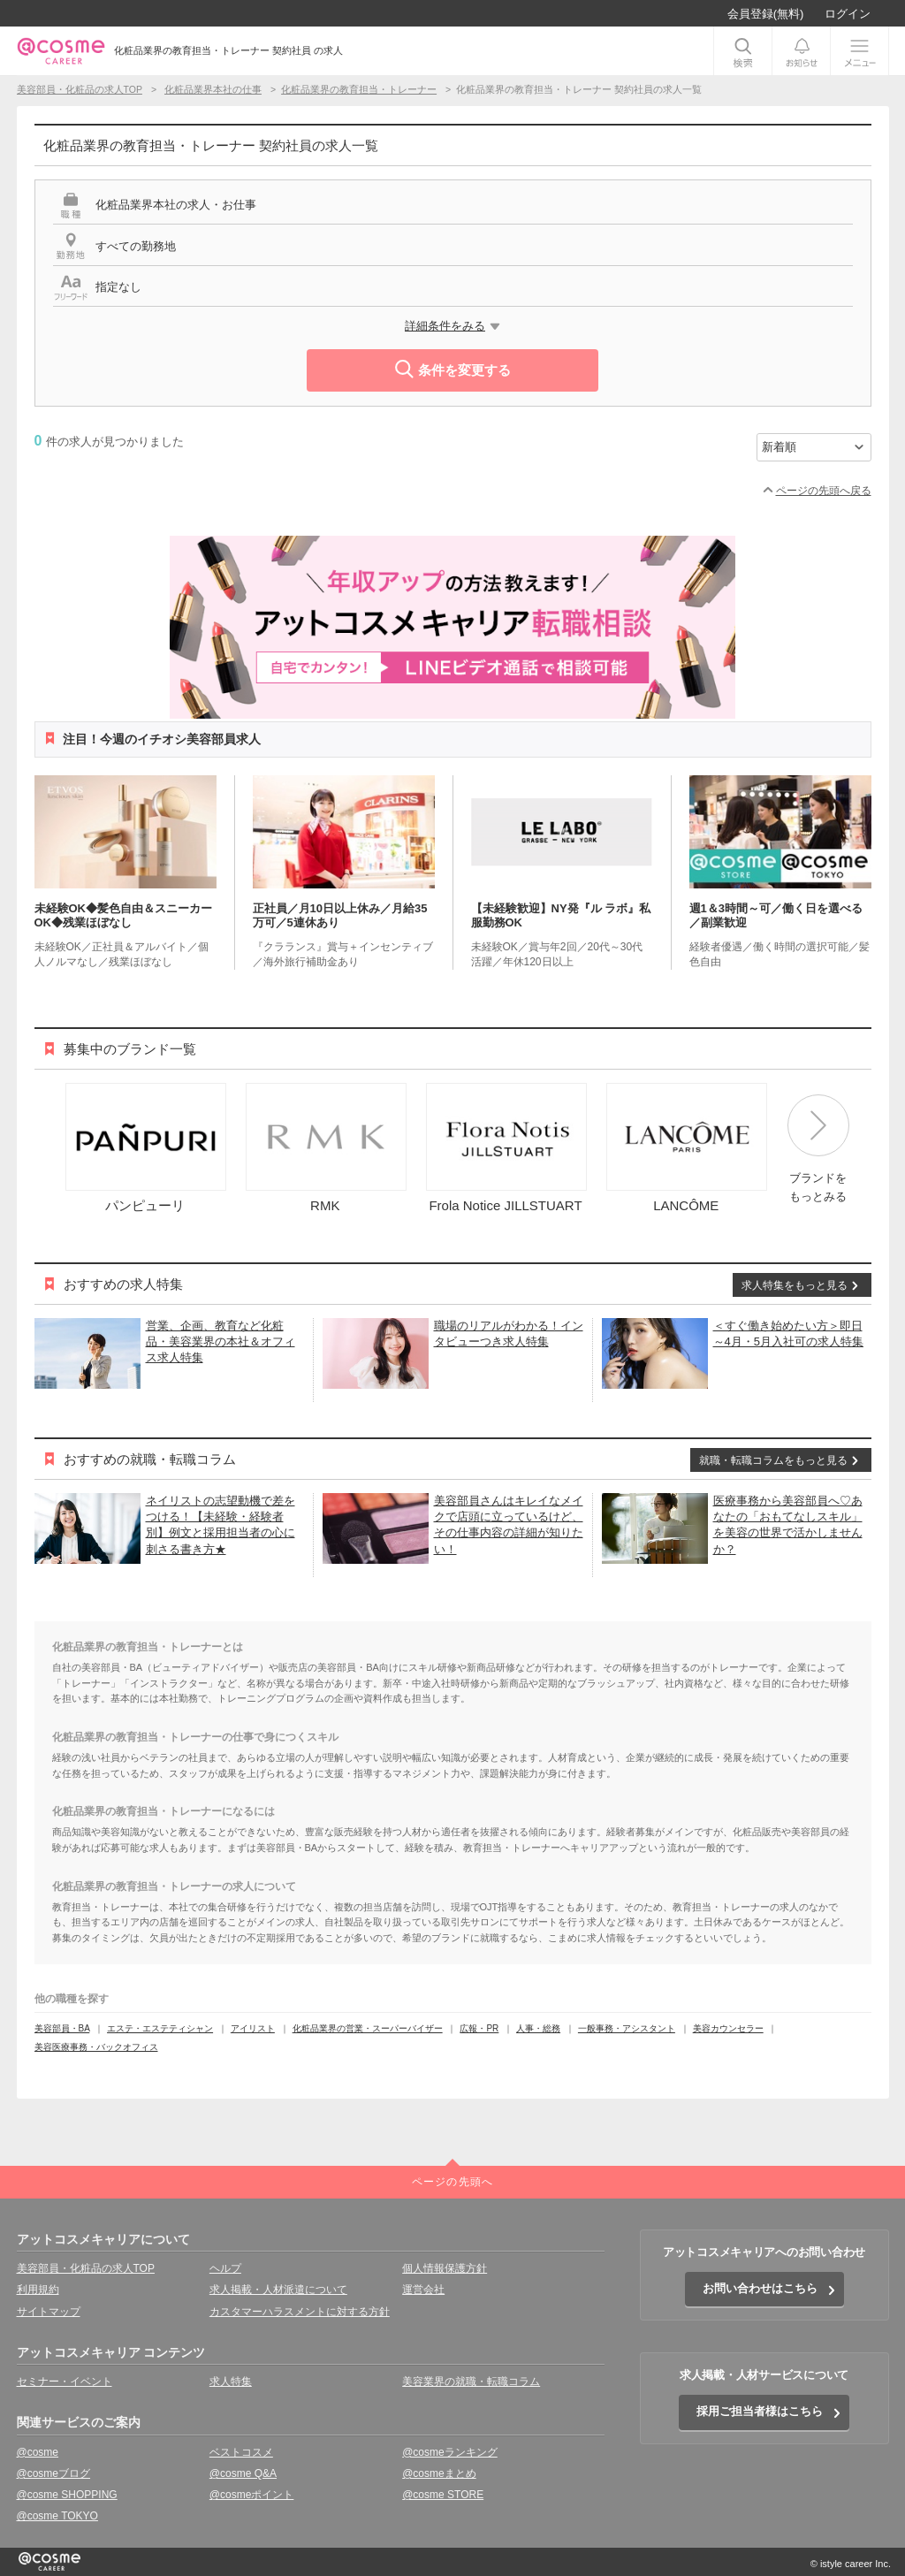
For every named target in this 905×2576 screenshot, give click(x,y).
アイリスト (253, 2028)
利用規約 (38, 2289)
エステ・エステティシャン (160, 2028)
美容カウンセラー (728, 2028)
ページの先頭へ (452, 2182)
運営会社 (423, 2289)
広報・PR (479, 2028)
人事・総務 (538, 2028)
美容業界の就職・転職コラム (471, 2381)
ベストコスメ (241, 2452)
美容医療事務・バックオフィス (96, 2047)
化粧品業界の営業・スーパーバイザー (368, 2028)
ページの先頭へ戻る (823, 490)
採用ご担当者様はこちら (759, 2411)
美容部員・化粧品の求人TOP (86, 2268)
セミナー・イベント (64, 2381)
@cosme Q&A (243, 2473)
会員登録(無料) (765, 13)
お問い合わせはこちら (760, 2288)
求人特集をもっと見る (794, 1285)
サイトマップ (48, 2311)
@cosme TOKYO (57, 2516)
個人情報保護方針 (444, 2268)
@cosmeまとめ (439, 2473)
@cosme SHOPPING (67, 2494)
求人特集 (230, 2381)
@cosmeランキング (450, 2452)
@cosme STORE (442, 2494)
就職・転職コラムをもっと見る (773, 1460)
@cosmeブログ (54, 2473)
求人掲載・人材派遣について (278, 2289)
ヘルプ (225, 2268)
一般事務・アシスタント (626, 2028)
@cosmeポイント (251, 2494)
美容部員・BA (62, 2028)
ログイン (848, 13)
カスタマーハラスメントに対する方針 (299, 2311)
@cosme (38, 2452)
